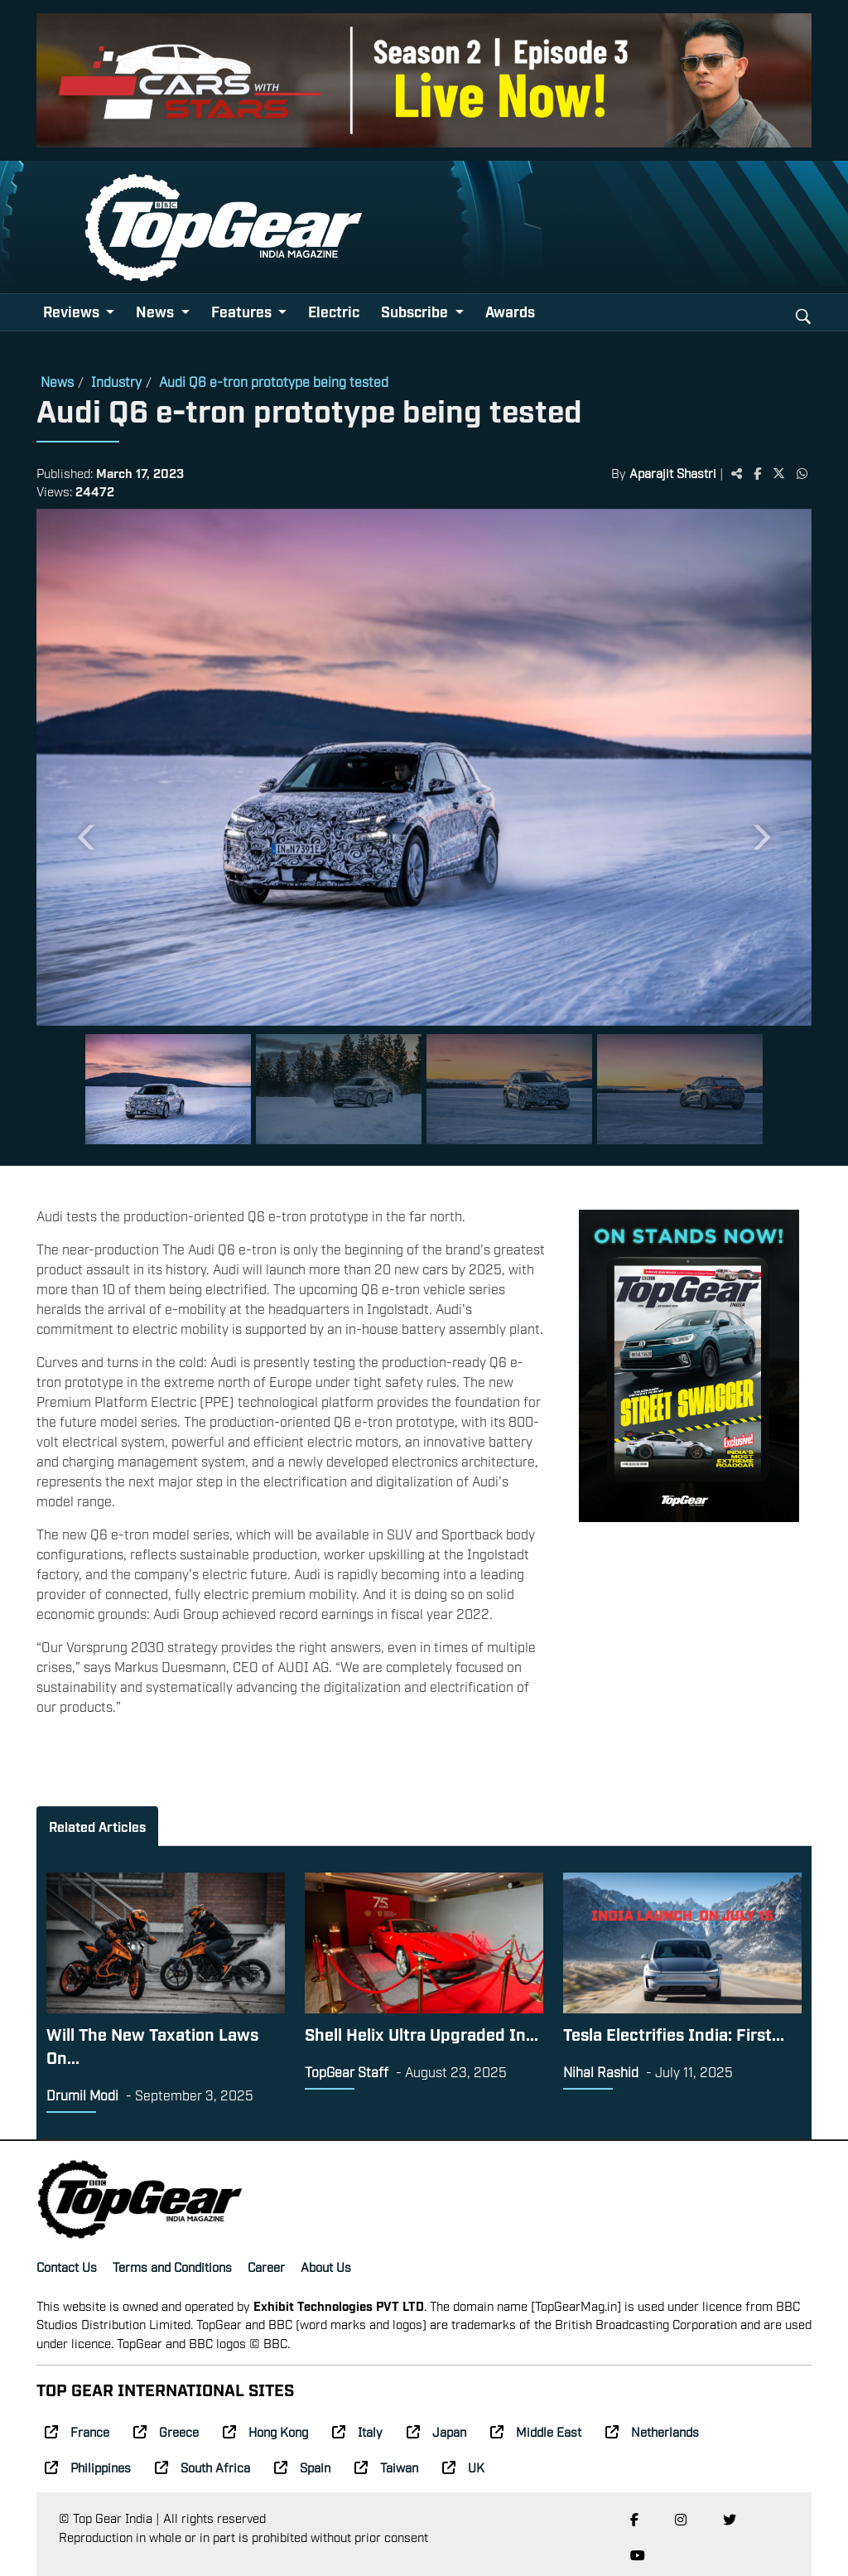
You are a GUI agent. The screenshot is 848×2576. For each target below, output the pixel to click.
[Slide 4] (680, 1089)
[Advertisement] (689, 1646)
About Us (326, 2266)
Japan (436, 2431)
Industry (116, 381)
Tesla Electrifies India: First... (673, 2033)
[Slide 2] (339, 1089)
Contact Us (66, 2266)
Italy (357, 2431)
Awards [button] (510, 311)
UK (463, 2466)
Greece (166, 2431)
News (57, 381)
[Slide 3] (509, 1089)
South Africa (202, 2466)
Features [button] (243, 311)
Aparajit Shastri (672, 472)
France (77, 2431)
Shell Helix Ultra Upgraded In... (421, 2033)
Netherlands (652, 2431)
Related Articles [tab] (97, 1826)
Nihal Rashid (600, 2071)
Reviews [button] (73, 311)
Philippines (88, 2466)
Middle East (535, 2431)
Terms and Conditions (172, 2266)
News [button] (156, 311)
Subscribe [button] (416, 311)
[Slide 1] (168, 1089)
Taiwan (386, 2466)
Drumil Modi (82, 2094)
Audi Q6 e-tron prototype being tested (273, 381)
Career (266, 2266)
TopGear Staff (346, 2071)
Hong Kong (265, 2431)
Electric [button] (333, 311)
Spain (302, 2466)
